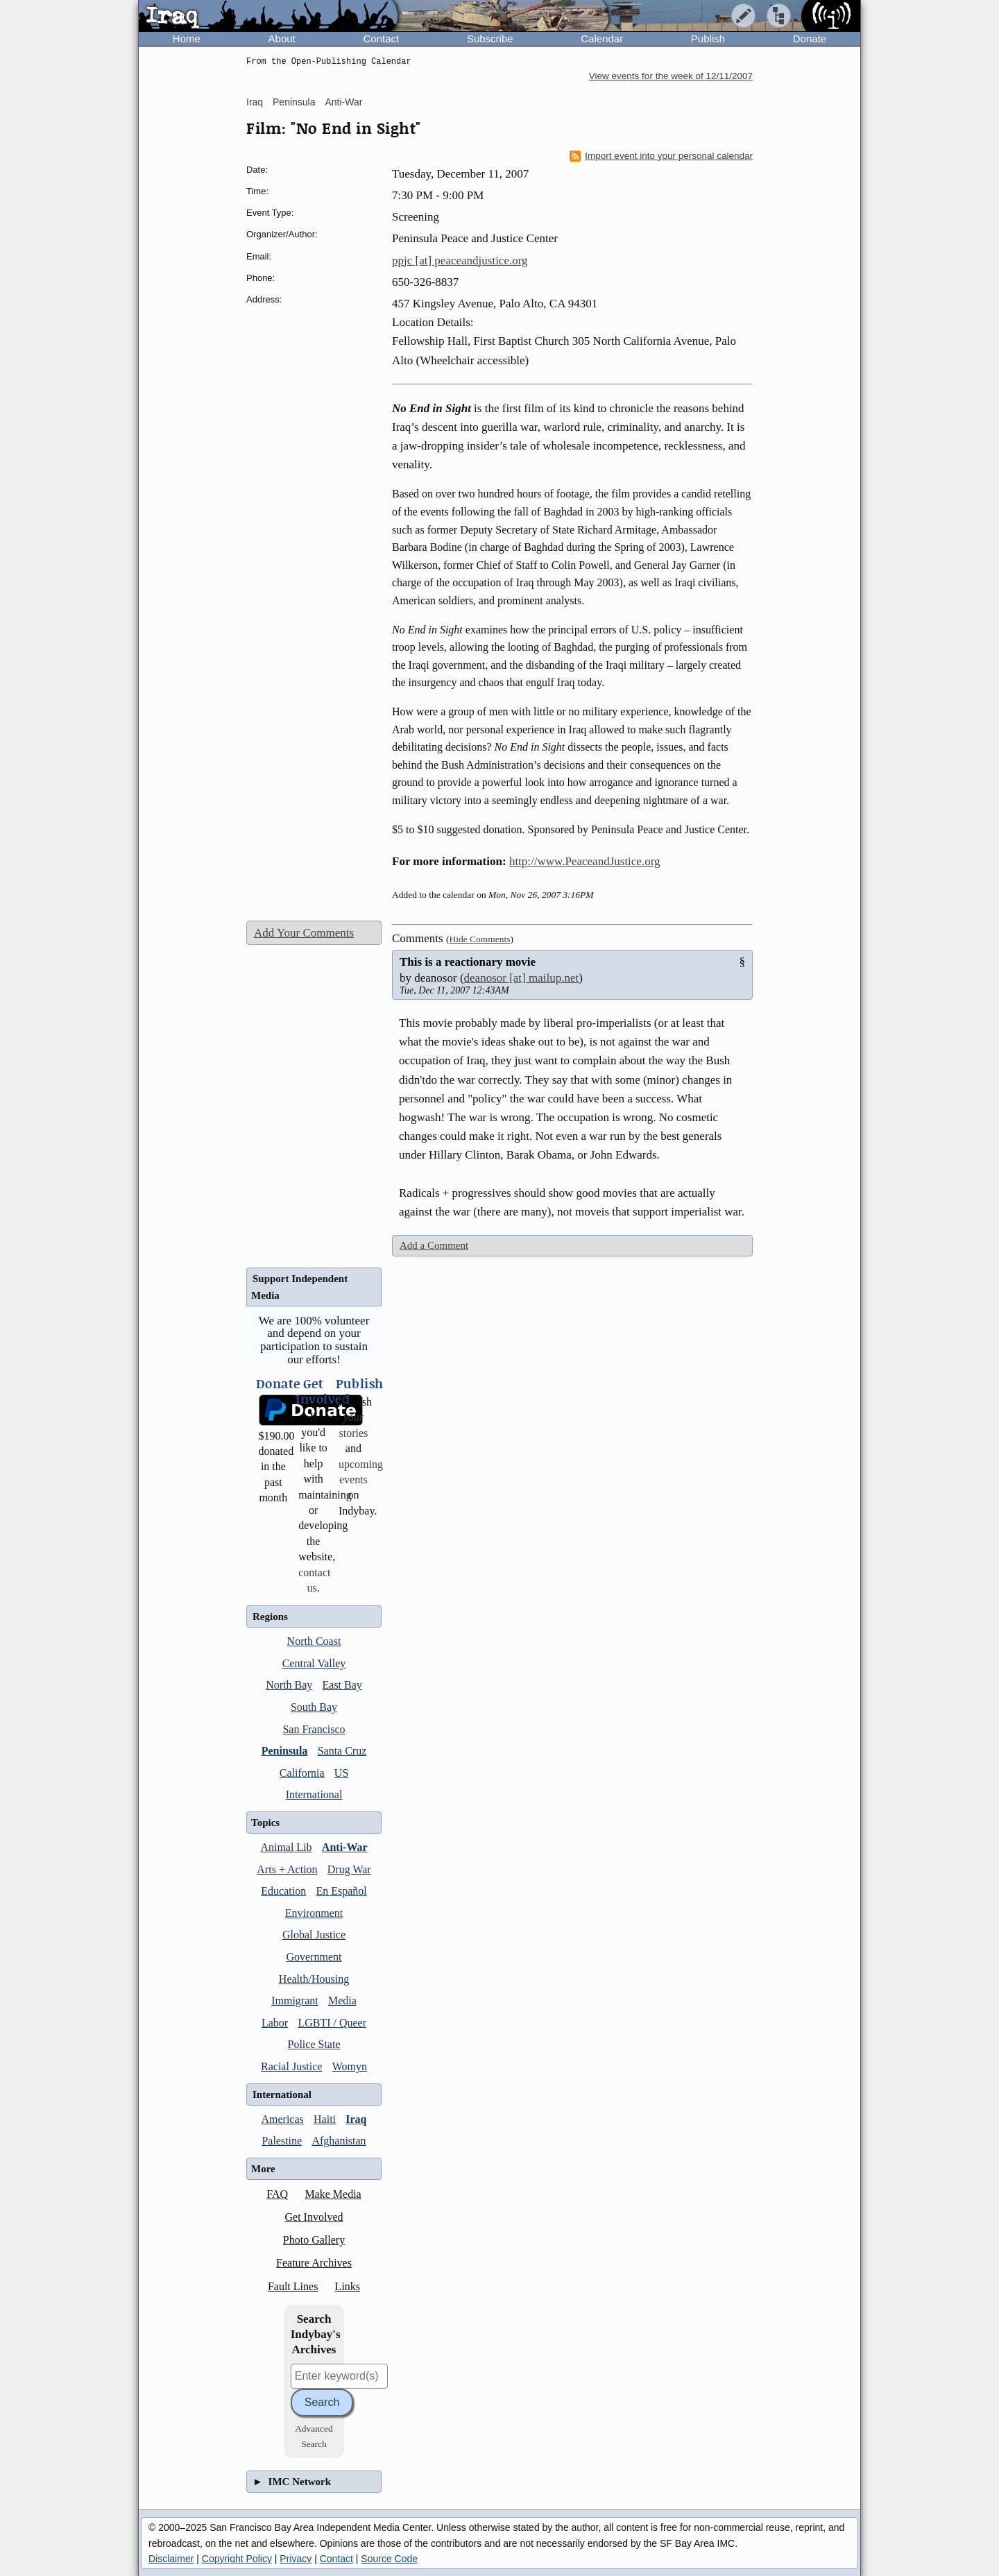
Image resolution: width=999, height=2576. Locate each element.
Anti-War (343, 102)
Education (283, 1891)
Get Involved (314, 2217)
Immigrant (294, 2000)
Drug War (349, 1869)
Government (314, 1957)
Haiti (325, 2119)
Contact (381, 38)
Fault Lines (293, 2286)
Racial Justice (291, 2066)
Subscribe (490, 38)
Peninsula (294, 102)
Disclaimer (171, 2558)
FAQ (277, 2194)
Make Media (333, 2194)
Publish (708, 38)
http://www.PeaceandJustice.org (584, 861)
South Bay (314, 1707)
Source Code (389, 2558)
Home (186, 38)
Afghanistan (338, 2141)
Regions (270, 1616)
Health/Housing (314, 1979)
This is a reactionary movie (468, 962)
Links (347, 2286)
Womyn (349, 2066)
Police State (314, 2044)
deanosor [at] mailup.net (521, 977)
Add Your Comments (304, 932)
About (282, 38)
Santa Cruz (342, 1751)
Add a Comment (434, 1245)
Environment (314, 1913)
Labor (275, 2023)
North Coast (314, 1641)
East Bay (342, 1685)
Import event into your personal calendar (661, 156)
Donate (809, 38)
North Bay (289, 1685)
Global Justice (313, 1934)
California (302, 1773)
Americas (282, 2119)
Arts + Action (287, 1869)
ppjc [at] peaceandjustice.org (460, 260)
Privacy (295, 2558)
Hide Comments (479, 939)
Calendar (602, 38)
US (341, 1773)
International (314, 1794)
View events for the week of (671, 76)
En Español (341, 1891)
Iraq (254, 102)
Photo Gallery (314, 2240)
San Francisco (313, 1729)
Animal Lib (285, 1847)
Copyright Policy (237, 2558)
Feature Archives (314, 2263)
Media (342, 2000)
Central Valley (314, 1663)
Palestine (282, 2141)
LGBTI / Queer (332, 2023)
